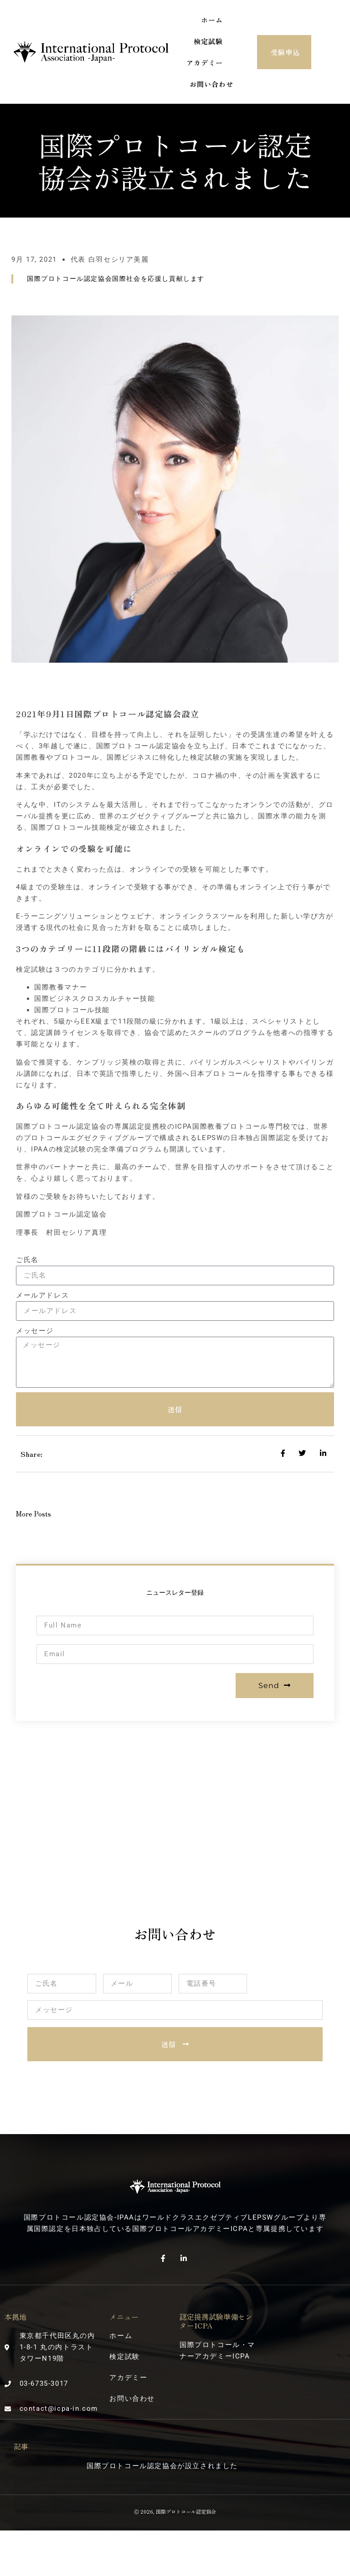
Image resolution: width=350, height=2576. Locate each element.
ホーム (212, 20)
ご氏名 (27, 1260)
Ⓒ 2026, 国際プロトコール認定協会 (175, 2511)
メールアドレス (42, 1295)
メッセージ (35, 1331)
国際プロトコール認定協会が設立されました (162, 2466)
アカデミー (204, 62)
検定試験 (208, 41)
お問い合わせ (211, 84)
